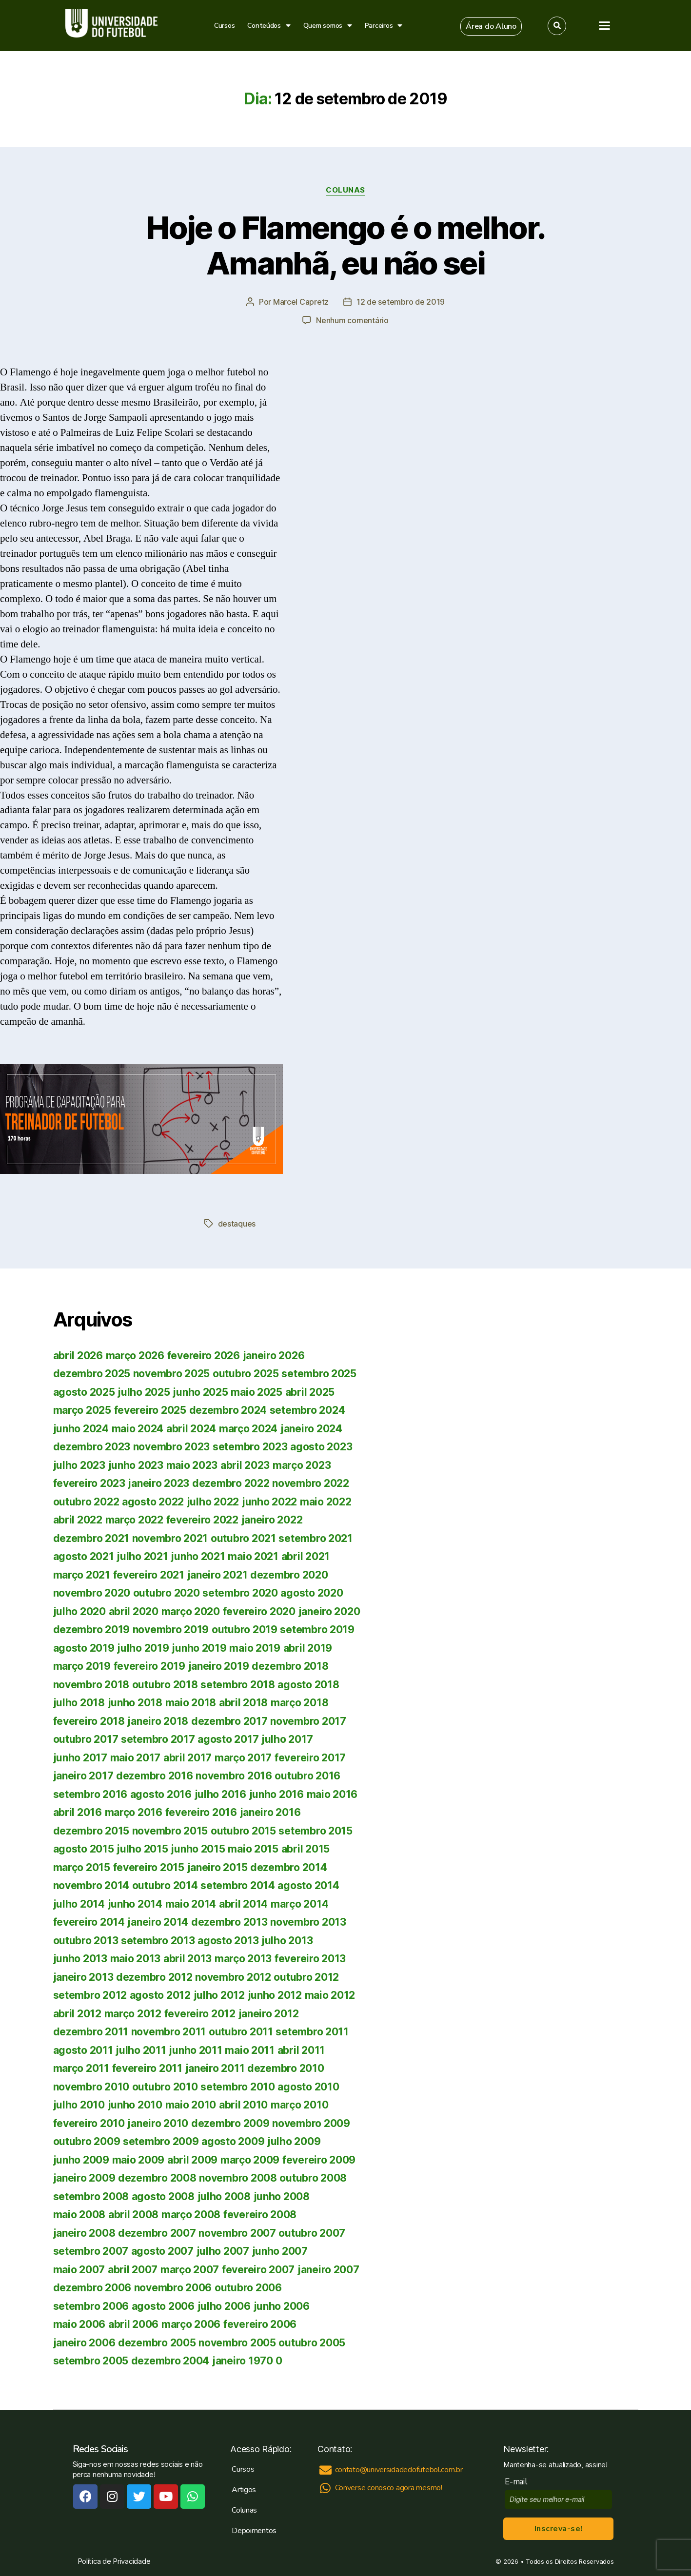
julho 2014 (79, 1904)
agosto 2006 (163, 2306)
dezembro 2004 (170, 2361)
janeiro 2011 (215, 2068)
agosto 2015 (83, 1849)
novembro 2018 (91, 1684)
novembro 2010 (91, 2087)
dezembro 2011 (91, 2032)
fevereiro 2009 (318, 2160)
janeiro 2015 (217, 1867)
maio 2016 (332, 1794)
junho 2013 (80, 1958)
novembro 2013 (308, 1922)
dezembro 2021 (91, 1538)
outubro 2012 (306, 1977)
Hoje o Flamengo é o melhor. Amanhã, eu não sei (345, 245)
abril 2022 (77, 1520)
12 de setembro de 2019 (400, 302)
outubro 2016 (307, 1776)
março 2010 (299, 2105)
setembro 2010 (237, 2087)
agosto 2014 (308, 1885)
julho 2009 (293, 2141)
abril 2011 (301, 2050)
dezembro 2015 (91, 1831)
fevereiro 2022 (202, 1520)
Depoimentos (254, 2530)
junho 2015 (198, 1849)
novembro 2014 (91, 1885)
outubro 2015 (243, 1831)
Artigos (244, 2489)
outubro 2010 (165, 2087)
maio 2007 (79, 2270)
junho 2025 (200, 1392)
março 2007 (189, 2270)
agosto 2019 (84, 1648)
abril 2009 (192, 2160)
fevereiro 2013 (310, 1958)
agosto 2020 (311, 1593)
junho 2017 (80, 1758)
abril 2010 (243, 2105)
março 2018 (299, 1703)
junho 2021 (198, 1556)
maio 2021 (253, 1556)
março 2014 (299, 1904)
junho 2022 (269, 1502)
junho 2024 (81, 1429)
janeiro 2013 (83, 1977)
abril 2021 (305, 1556)
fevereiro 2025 (150, 1410)
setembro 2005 (91, 2361)
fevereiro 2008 (259, 2214)
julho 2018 (79, 1703)
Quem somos (327, 26)
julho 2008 (224, 2196)
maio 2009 (138, 2160)
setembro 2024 (307, 1410)
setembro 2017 (158, 1739)
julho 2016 (220, 1794)
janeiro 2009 (84, 2178)
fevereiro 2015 (148, 1867)
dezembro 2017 (229, 1721)
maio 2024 (138, 1429)
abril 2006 (133, 2324)
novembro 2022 (310, 1483)
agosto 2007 (162, 2251)
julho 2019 (143, 1648)
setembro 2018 (237, 1684)
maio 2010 (191, 2105)
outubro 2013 (85, 1940)
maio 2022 (326, 1502)
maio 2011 (250, 2050)
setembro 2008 (91, 2196)
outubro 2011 (241, 2032)
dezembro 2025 (92, 1373)
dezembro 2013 (229, 1922)
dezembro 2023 (92, 1447)
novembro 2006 (173, 2288)
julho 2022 (213, 1502)
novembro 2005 (237, 2343)
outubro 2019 (244, 1629)
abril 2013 (187, 1958)
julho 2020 (79, 1611)
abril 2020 (133, 1611)
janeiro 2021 (217, 1575)
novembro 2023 (171, 1447)
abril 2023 (245, 1465)
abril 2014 (243, 1904)
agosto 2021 (83, 1556)
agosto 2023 (321, 1447)
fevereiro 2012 (200, 2014)
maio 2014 (191, 1904)
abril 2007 (133, 2270)
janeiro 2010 (157, 2123)
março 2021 (81, 1575)
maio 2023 (192, 1465)
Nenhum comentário (352, 320)
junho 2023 (135, 1465)
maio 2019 (254, 1648)
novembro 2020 (92, 1593)
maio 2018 (191, 1703)
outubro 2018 (165, 1684)
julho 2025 (144, 1392)
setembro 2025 (318, 1373)
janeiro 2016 (270, 1812)
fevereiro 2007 (258, 2270)
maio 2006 (79, 2324)
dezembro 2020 (289, 1575)
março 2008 (190, 2214)
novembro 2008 (238, 2178)
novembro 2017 (308, 1721)
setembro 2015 (315, 1831)
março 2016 (133, 1812)
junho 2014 (135, 1904)
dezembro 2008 (157, 2178)
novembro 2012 (233, 1977)
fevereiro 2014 (89, 1922)
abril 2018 (243, 1703)
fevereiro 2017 (310, 1758)
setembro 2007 (91, 2251)
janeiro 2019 (218, 1666)
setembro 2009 (161, 2141)
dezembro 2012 (154, 1977)
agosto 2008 (163, 2196)
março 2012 (132, 2014)
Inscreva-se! (558, 2528)
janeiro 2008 (84, 2233)
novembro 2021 (170, 1538)
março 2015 (81, 1867)
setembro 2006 (91, 2306)
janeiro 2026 (274, 1355)
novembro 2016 (234, 1776)
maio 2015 (253, 1849)
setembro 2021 (315, 1538)
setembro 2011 (312, 2032)
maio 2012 (330, 1995)
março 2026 (135, 1355)
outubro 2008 (313, 2178)
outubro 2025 (246, 1373)
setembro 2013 (158, 1940)
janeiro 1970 (242, 2361)
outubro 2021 (243, 1538)
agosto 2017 (227, 1739)
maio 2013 (135, 1958)
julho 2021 (142, 1556)
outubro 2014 (165, 1885)
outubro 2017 (85, 1739)
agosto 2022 (153, 1502)
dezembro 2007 (157, 2233)
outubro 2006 (248, 2288)
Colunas (345, 190)
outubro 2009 (86, 2141)
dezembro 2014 (288, 1867)
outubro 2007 (311, 2233)
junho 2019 (199, 1648)
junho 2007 (280, 2251)
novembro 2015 (170, 1831)
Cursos (224, 25)
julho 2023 (79, 1465)
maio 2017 (135, 1758)
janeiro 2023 (158, 1483)
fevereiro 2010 (89, 2123)
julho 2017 (287, 1739)
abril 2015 (305, 1849)
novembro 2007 (237, 2233)
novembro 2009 (311, 2123)
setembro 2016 (90, 1794)
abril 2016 (77, 1812)
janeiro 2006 (84, 2343)
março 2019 (82, 1666)
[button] (491, 26)
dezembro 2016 (154, 1776)
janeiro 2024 (311, 1429)
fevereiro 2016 (201, 1812)
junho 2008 (282, 2196)
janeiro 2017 (83, 1776)
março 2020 (190, 1611)
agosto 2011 (83, 2050)
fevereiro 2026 (203, 1355)
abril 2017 (187, 1758)
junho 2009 (81, 2160)
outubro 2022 (86, 1502)
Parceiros (383, 26)
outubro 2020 (166, 1593)
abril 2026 (78, 1355)
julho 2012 (219, 1995)
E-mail (518, 2481)
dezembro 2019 (91, 1629)
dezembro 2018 (290, 1666)
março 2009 (249, 2160)
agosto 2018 (308, 1684)
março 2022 (134, 1520)
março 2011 (81, 2068)
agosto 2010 (308, 2087)
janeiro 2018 (157, 1721)
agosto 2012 (160, 1995)
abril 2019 (307, 1648)
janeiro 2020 (329, 1611)
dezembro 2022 (231, 1483)
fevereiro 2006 (259, 2324)
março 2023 (302, 1465)
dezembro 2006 (92, 2288)
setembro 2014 (237, 1885)
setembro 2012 (90, 1995)
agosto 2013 (227, 1940)
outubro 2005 (311, 2343)
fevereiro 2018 (89, 1721)
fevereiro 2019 (149, 1666)
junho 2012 (275, 1995)
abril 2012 (77, 2014)
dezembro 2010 (285, 2068)
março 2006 (190, 2324)
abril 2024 (191, 1429)
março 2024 (248, 1429)
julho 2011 (141, 2050)
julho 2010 (79, 2105)
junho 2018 (135, 1703)
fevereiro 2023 (89, 1483)
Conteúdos (268, 26)
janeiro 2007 (328, 2270)
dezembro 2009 (230, 2123)
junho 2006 (282, 2306)
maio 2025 (256, 1392)
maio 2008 (79, 2214)
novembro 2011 (168, 2032)
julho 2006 (224, 2306)
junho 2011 (195, 2050)
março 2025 (82, 1410)
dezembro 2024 (228, 1410)
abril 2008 (133, 2214)
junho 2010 (135, 2105)
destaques (237, 1224)
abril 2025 (310, 1392)
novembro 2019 (171, 1629)
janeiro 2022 (272, 1520)
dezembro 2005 (157, 2343)
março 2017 (243, 1758)
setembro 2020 (240, 1593)
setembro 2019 (317, 1629)
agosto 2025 (84, 1392)
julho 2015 (142, 1849)
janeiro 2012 (268, 2014)
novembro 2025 (171, 1373)
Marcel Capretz (301, 302)
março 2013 (243, 1958)
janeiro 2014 (157, 1922)
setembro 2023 (250, 1447)
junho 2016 (276, 1794)
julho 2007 (223, 2251)
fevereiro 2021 (148, 1575)
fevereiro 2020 (259, 1611)
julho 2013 (287, 1940)
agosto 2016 (161, 1794)
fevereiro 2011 (147, 2068)
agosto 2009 (232, 2141)
